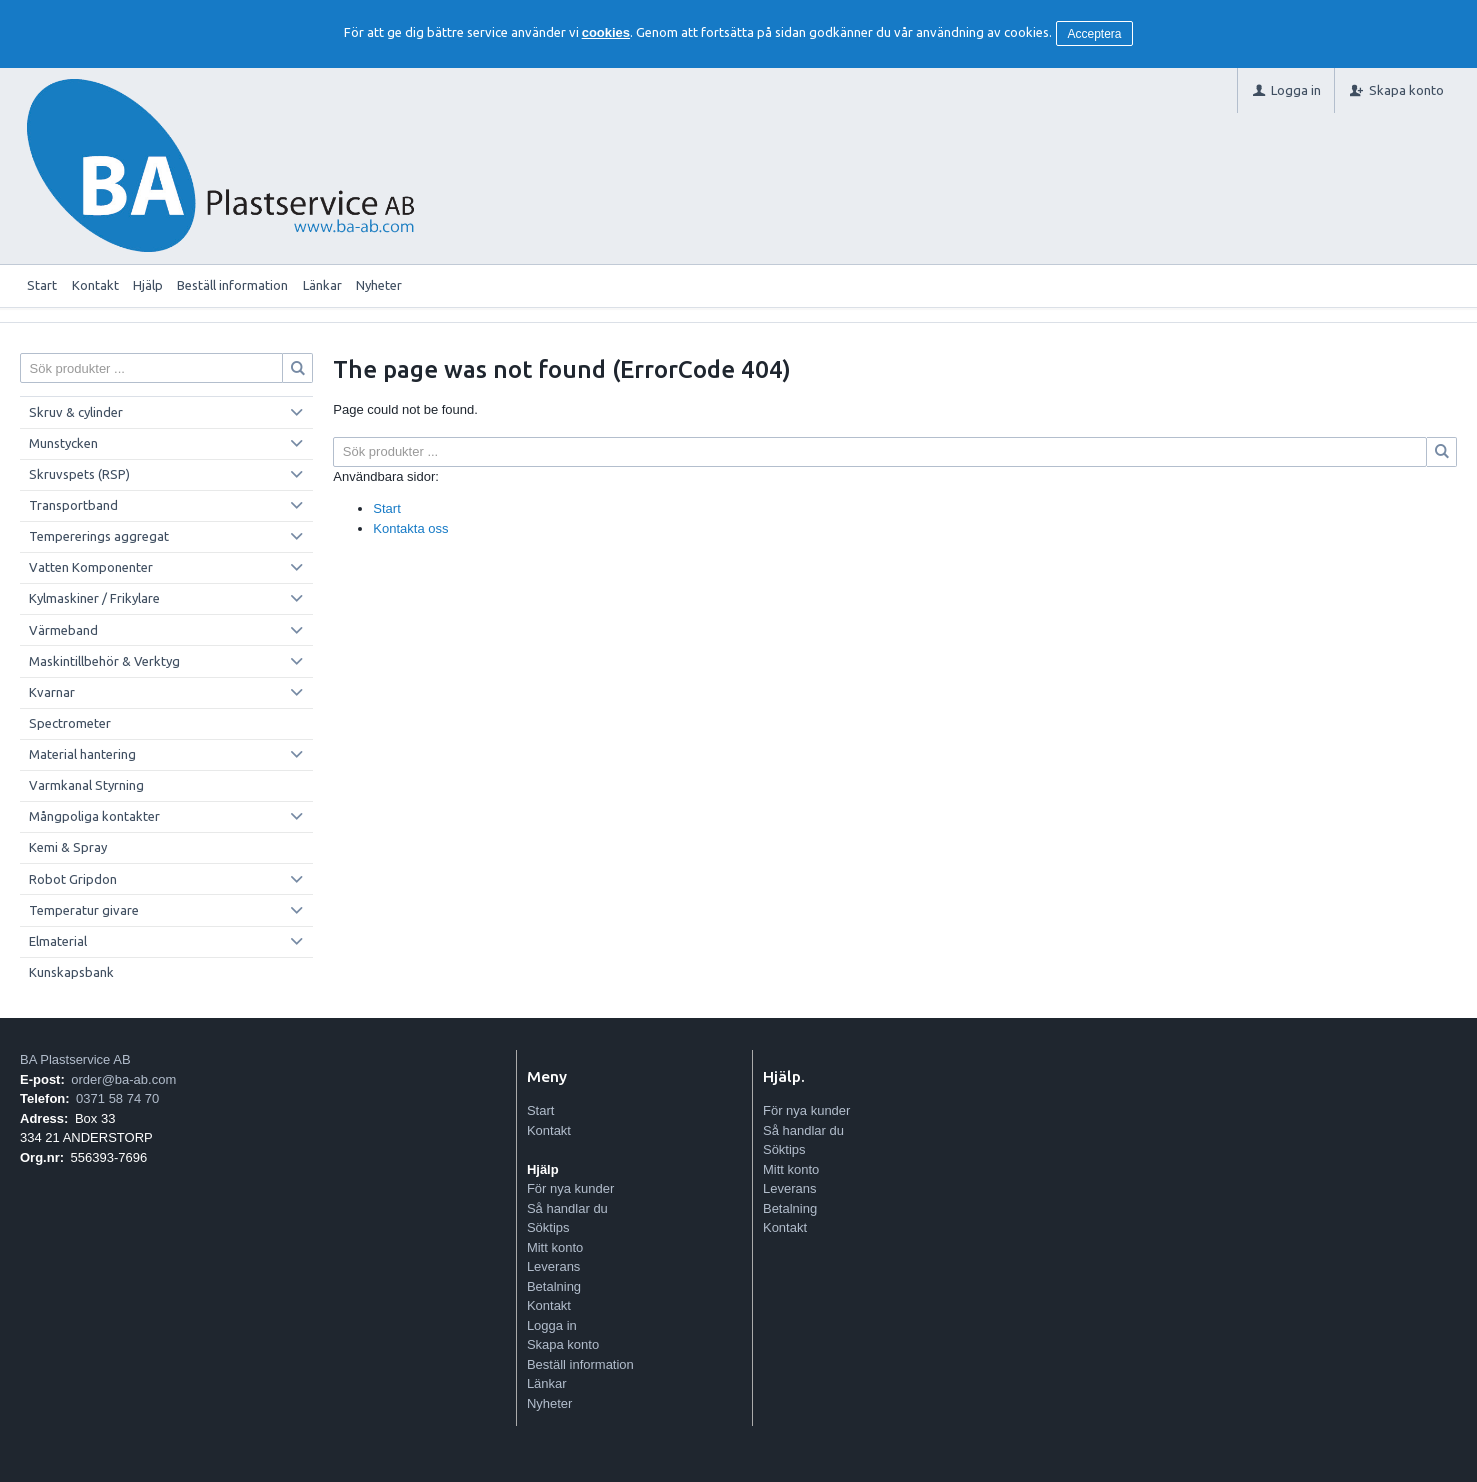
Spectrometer (70, 723)
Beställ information (232, 285)
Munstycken (63, 443)
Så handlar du (567, 1208)
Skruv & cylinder (76, 412)
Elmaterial (58, 941)
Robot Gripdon (73, 879)
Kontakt (95, 285)
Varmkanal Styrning (86, 785)
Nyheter (379, 285)
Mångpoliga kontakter (94, 816)
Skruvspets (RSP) (79, 474)
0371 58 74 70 (117, 1098)
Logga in (552, 1325)
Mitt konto (555, 1247)
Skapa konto (563, 1344)
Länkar (322, 285)
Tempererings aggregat (99, 536)
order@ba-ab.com (123, 1079)
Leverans (553, 1266)
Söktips (548, 1227)
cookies (606, 32)
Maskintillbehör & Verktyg (104, 661)
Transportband (73, 505)
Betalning (554, 1286)
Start (42, 285)
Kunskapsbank (71, 972)
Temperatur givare (84, 910)
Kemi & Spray (68, 847)
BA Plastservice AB (75, 1059)
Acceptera (1095, 34)
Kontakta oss (410, 528)
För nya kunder (570, 1188)
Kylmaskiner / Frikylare (94, 598)
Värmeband (63, 630)
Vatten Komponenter (91, 567)
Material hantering (82, 754)
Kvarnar (52, 692)
